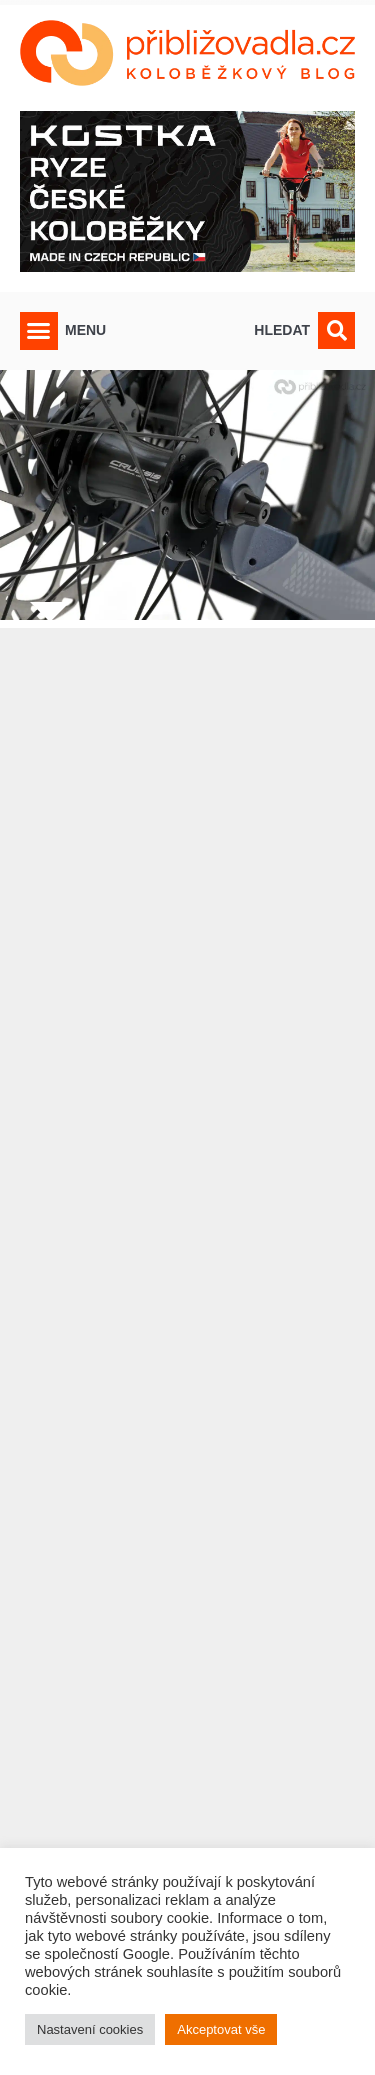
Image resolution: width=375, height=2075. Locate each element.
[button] (39, 331)
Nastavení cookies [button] (90, 2029)
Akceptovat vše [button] (221, 2029)
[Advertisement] (187, 1312)
